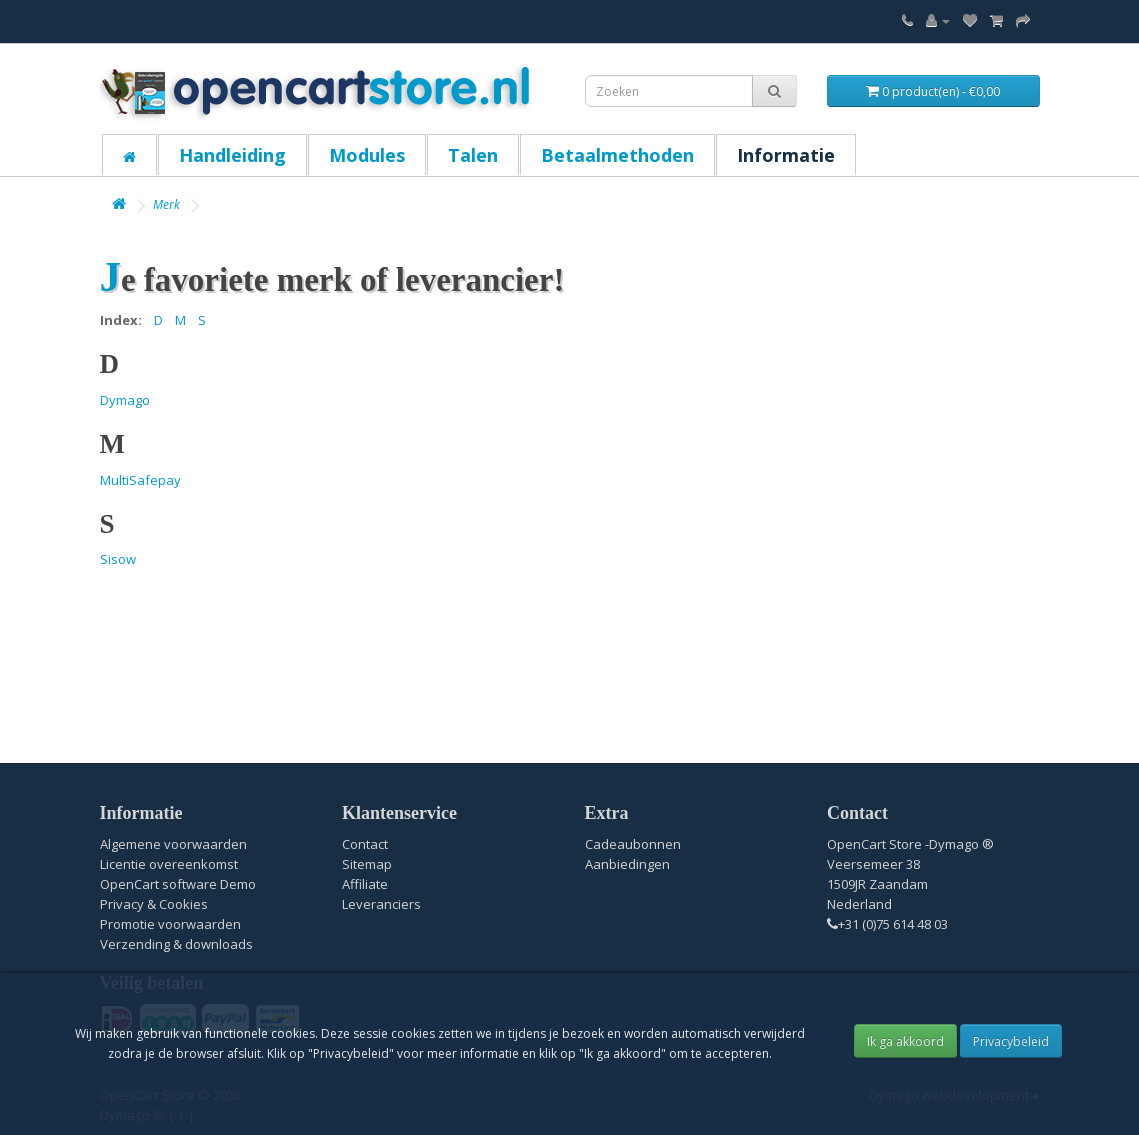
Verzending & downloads (176, 944)
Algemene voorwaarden (173, 844)
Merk (166, 204)
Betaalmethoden (617, 155)
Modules (367, 155)
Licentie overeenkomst (169, 864)
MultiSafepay (140, 480)
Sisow (118, 559)
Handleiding (232, 155)
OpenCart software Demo (178, 884)
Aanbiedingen (627, 864)
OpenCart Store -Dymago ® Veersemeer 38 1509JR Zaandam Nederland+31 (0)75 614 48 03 (910, 884)
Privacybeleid (1011, 1041)
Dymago (125, 400)
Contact (365, 844)
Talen (473, 155)
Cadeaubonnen (633, 844)
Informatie (786, 155)
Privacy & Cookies (154, 904)
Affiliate (365, 884)
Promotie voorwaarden (170, 924)
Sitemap (367, 864)
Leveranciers (381, 904)
